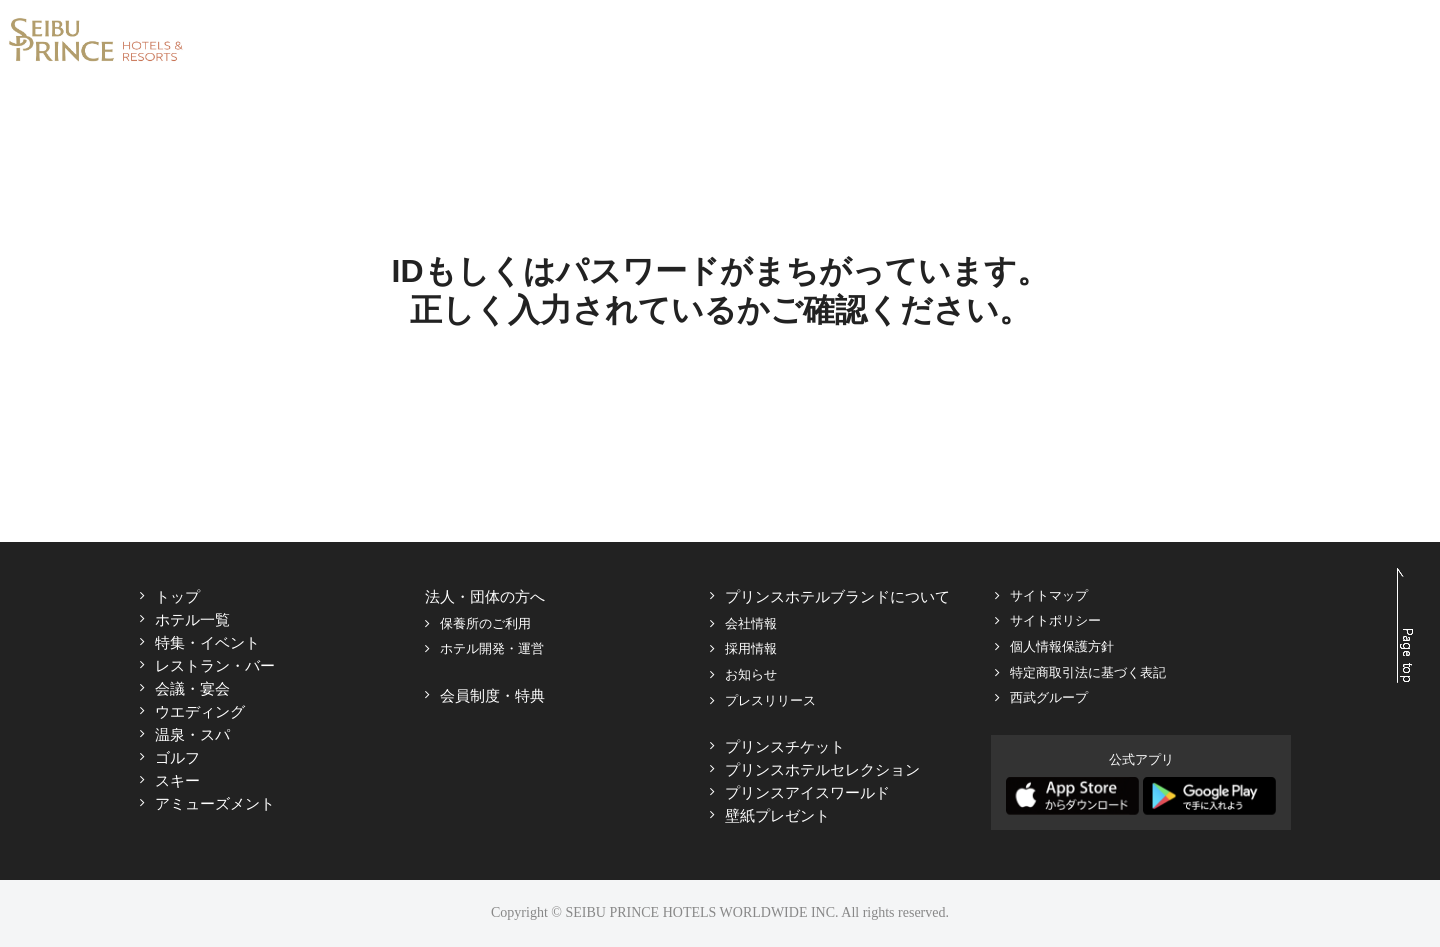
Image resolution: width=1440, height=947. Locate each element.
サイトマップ (1049, 595)
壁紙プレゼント (777, 815)
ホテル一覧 (192, 619)
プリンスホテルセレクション (822, 769)
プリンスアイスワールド (807, 792)
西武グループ (1049, 697)
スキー (177, 780)
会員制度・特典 (492, 695)
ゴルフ (177, 757)
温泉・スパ (192, 734)
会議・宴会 (192, 688)
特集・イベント (207, 642)
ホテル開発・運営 (492, 648)
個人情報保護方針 (1062, 646)
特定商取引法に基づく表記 (1088, 672)
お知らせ (751, 674)
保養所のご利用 (485, 623)
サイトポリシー (1055, 620)
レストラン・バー (215, 665)
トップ (177, 596)
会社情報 (751, 623)
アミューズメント (215, 803)
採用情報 (751, 648)
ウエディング (200, 711)
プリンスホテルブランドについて (837, 596)
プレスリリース (770, 700)
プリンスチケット (785, 746)
